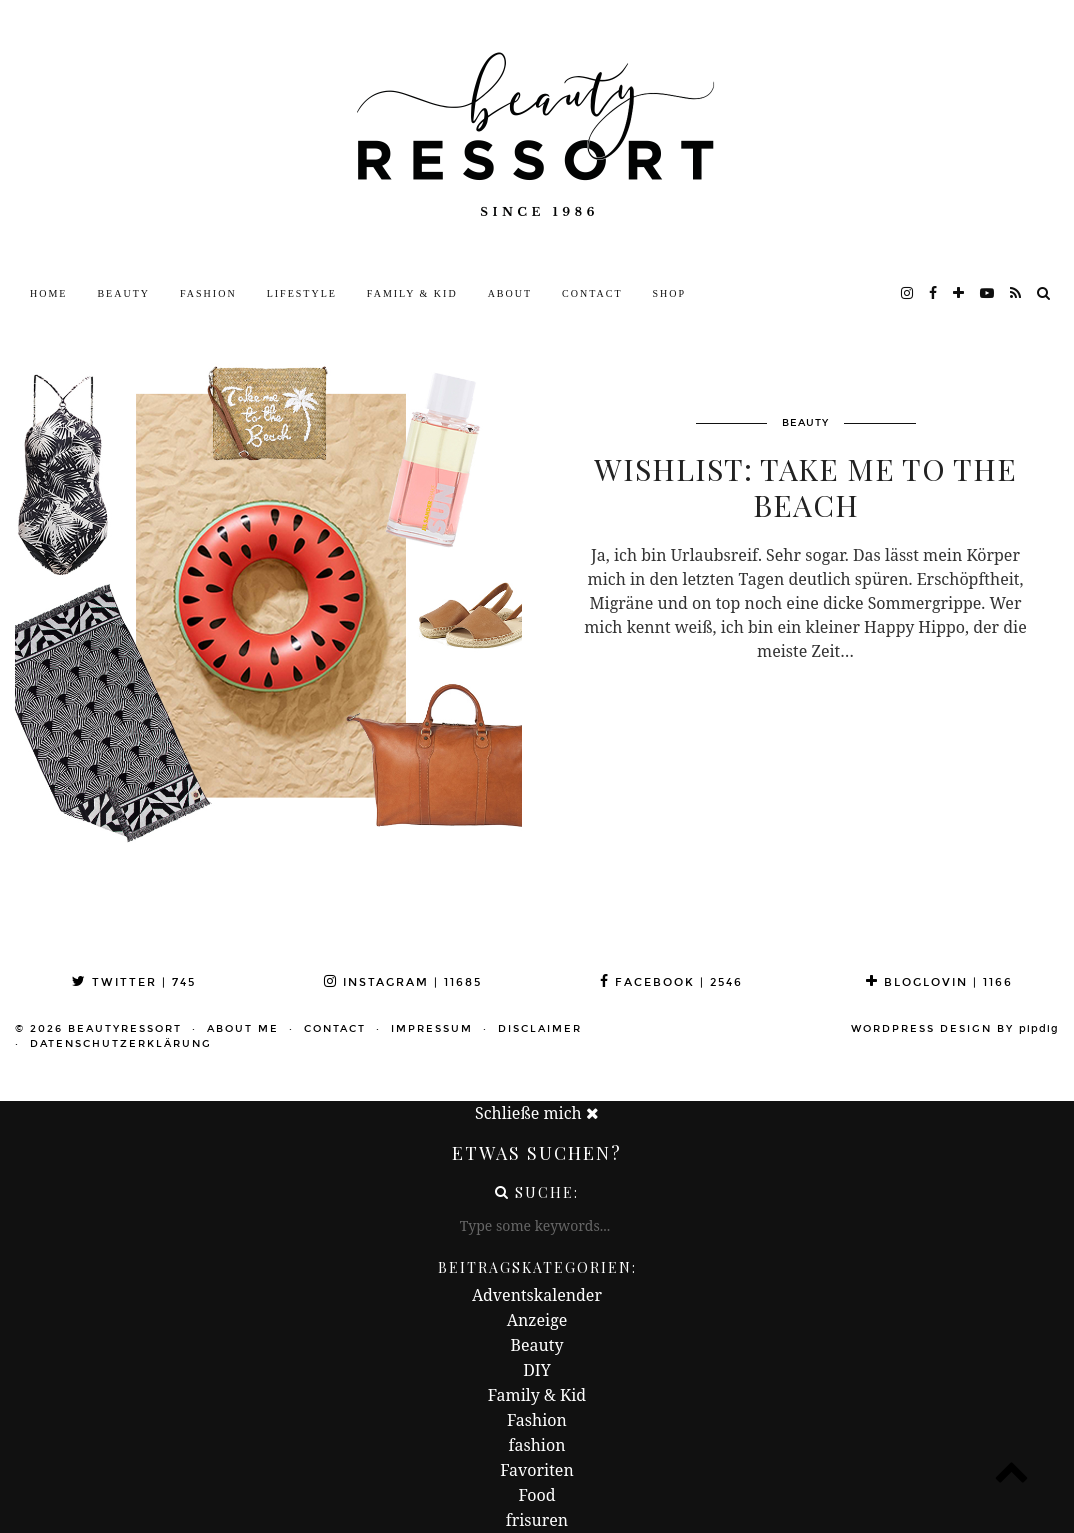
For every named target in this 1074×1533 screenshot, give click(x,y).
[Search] (1044, 294)
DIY (537, 1370)
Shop (670, 293)
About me (243, 1029)
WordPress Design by (955, 1029)
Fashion (208, 293)
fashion (537, 1445)
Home (48, 293)
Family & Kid (412, 293)
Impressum (432, 1029)
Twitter (134, 982)
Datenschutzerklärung (121, 1044)
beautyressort (125, 1029)
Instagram (403, 982)
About (510, 293)
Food (536, 1495)
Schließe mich (537, 1113)
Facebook (671, 982)
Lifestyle (302, 293)
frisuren (537, 1520)
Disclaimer (540, 1029)
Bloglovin (939, 982)
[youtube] (988, 294)
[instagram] (908, 294)
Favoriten (536, 1470)
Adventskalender (537, 1295)
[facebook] (934, 294)
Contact (592, 293)
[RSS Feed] (1016, 294)
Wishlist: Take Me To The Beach (805, 487)
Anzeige (537, 1320)
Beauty (123, 293)
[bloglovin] (959, 294)
